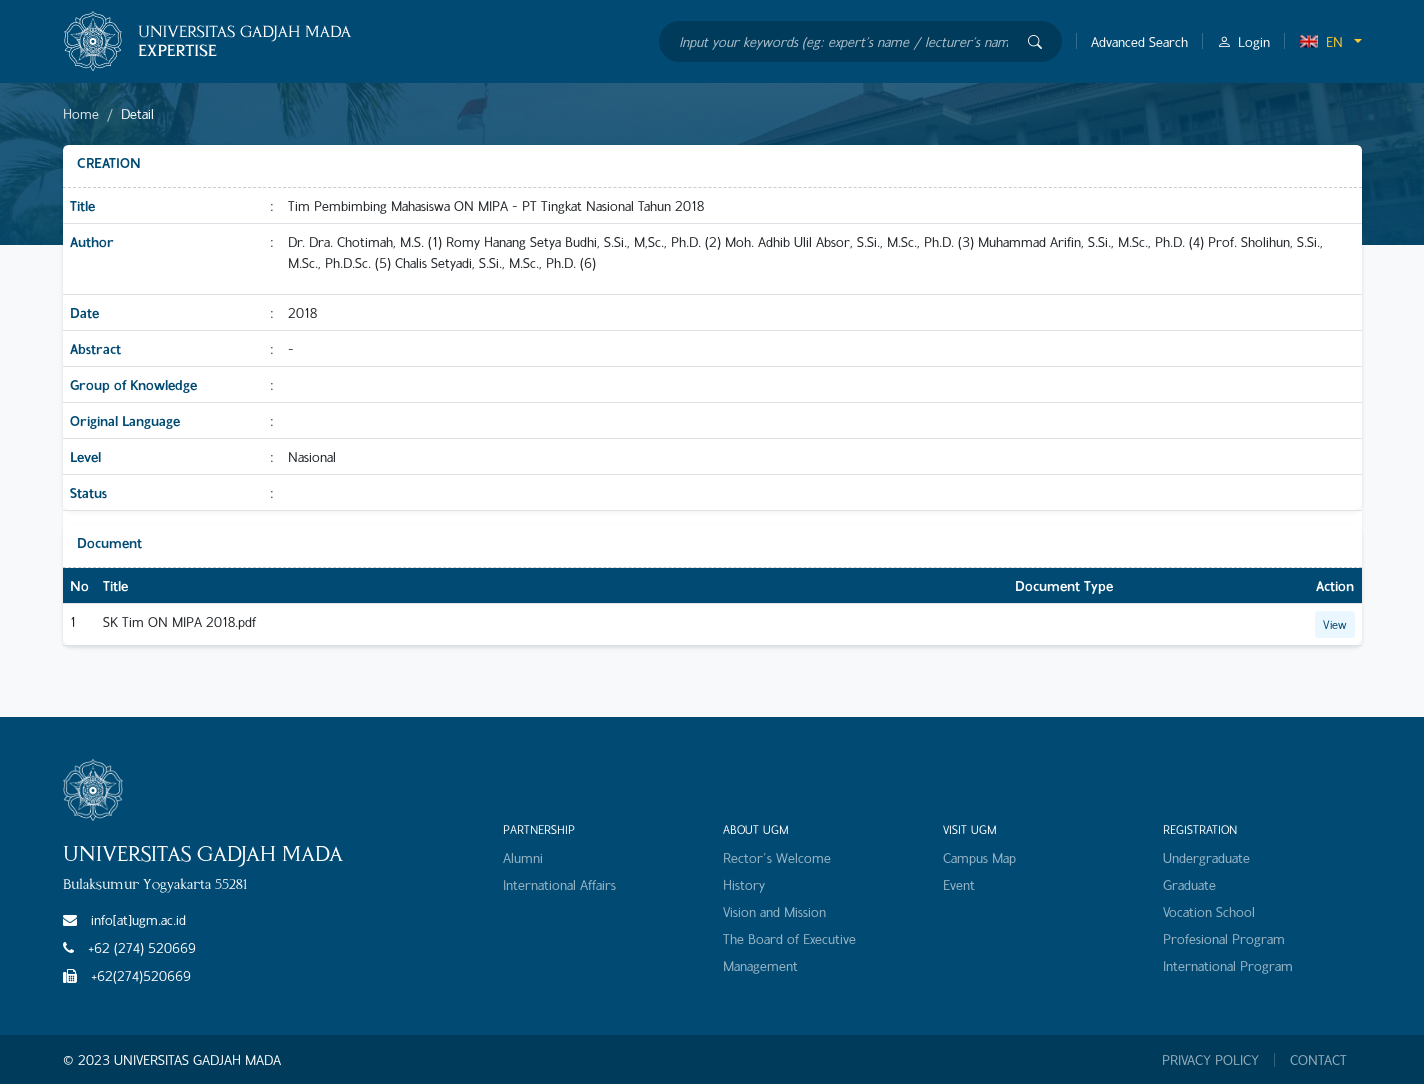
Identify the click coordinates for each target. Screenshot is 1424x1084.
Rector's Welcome (777, 857)
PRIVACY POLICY (1210, 1060)
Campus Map (979, 857)
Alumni (523, 857)
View (1335, 624)
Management (760, 965)
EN (1321, 41)
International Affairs (559, 884)
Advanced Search (1139, 41)
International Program (1228, 965)
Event (959, 884)
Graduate (1189, 884)
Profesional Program (1224, 938)
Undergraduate (1206, 857)
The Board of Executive (789, 938)
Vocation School (1209, 911)
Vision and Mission (774, 911)
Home (81, 113)
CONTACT (1318, 1060)
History (744, 884)
